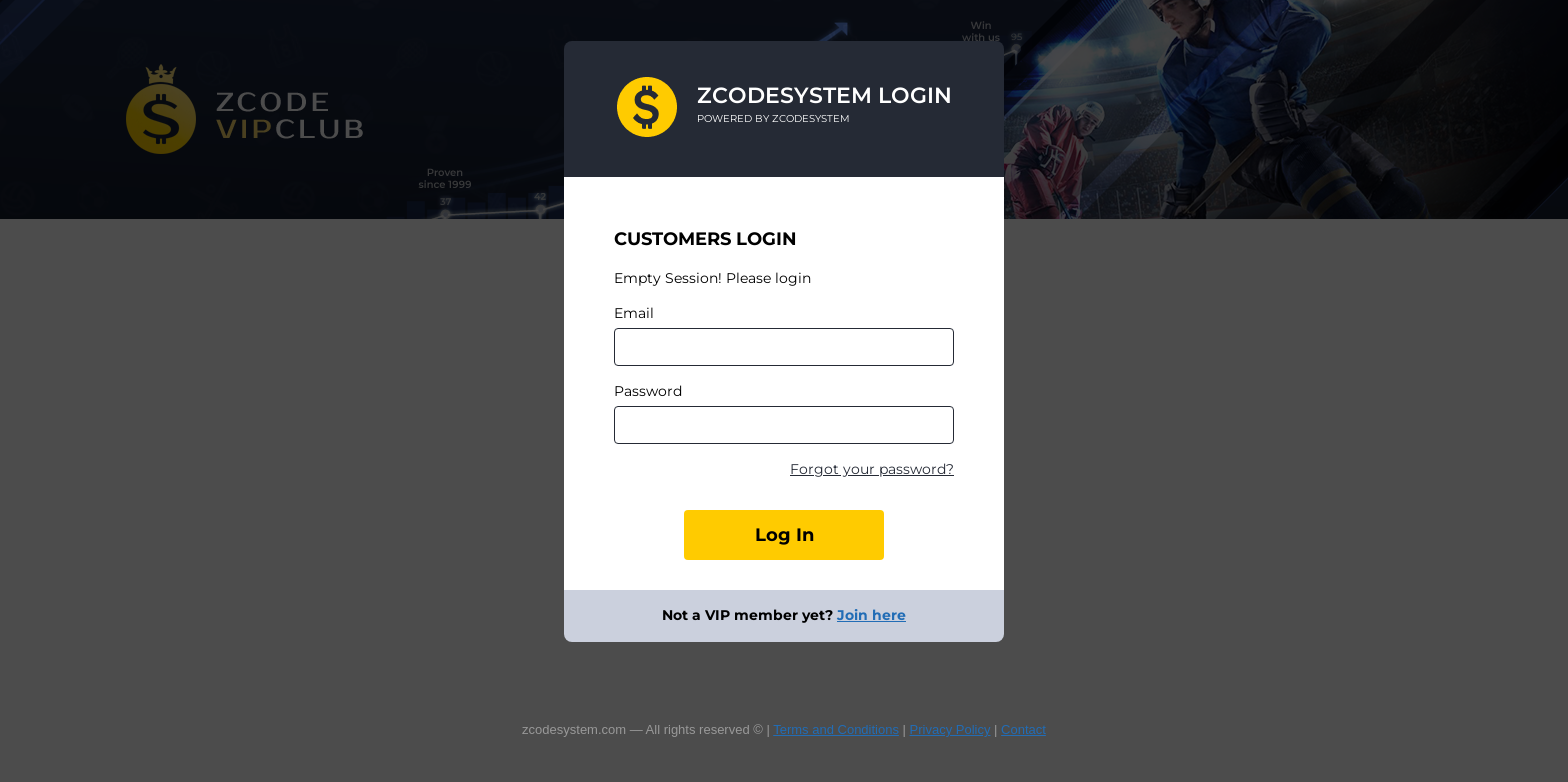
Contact (1023, 729)
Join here (871, 615)
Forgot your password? (872, 469)
